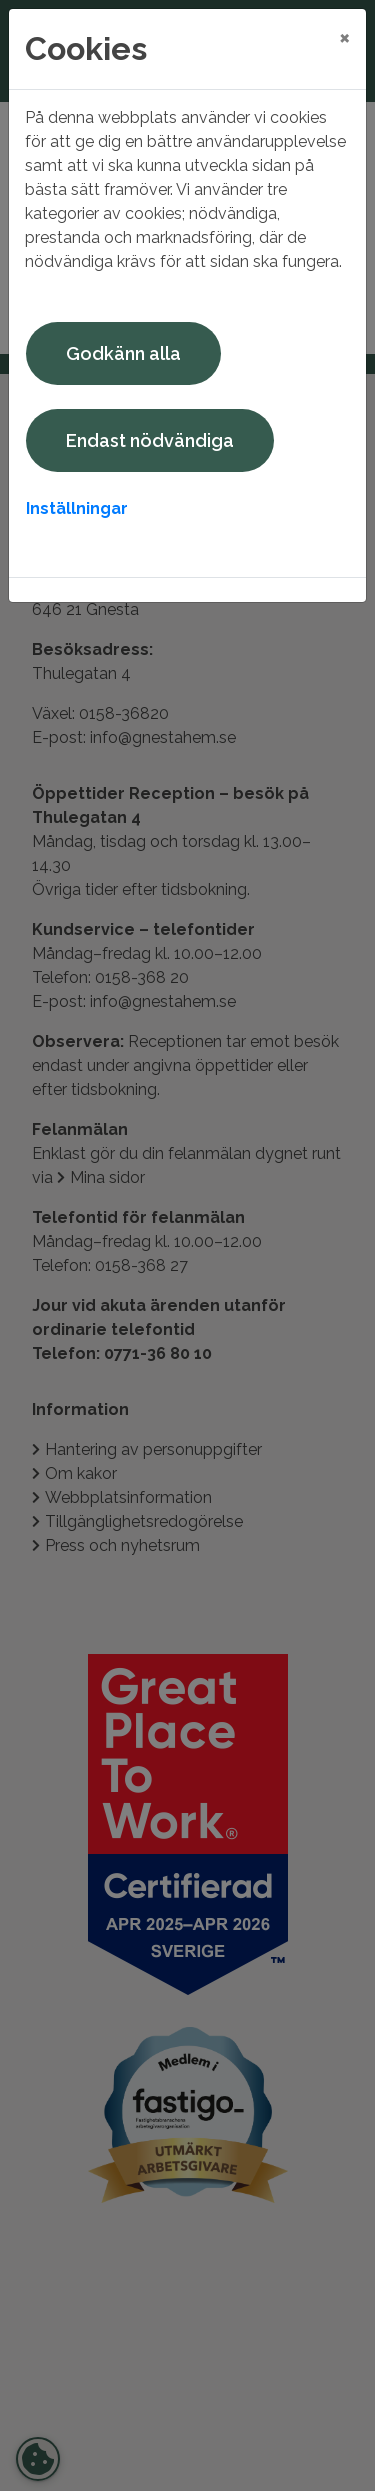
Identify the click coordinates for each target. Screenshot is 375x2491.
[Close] (344, 37)
